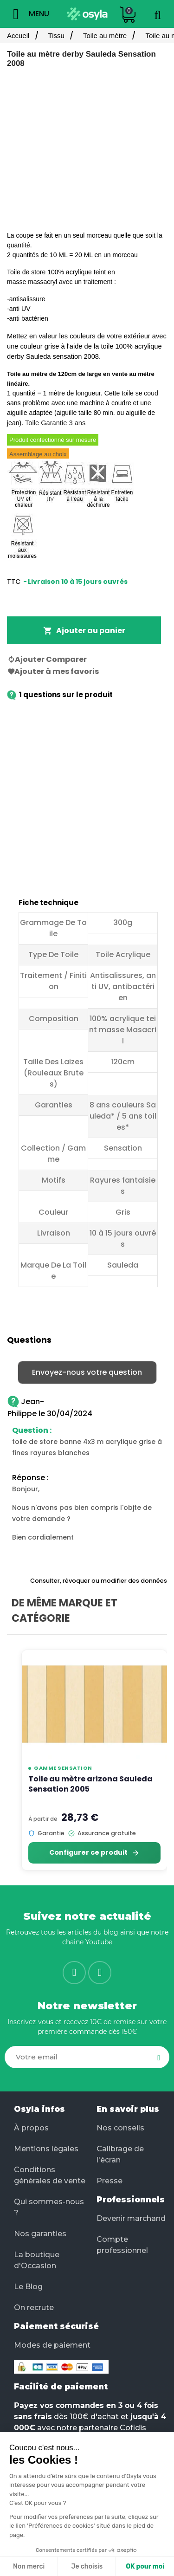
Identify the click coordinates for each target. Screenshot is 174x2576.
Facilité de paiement (61, 2386)
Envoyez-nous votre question (87, 1372)
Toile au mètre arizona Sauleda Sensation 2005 (90, 1783)
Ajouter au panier (84, 630)
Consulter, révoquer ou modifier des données (98, 1581)
